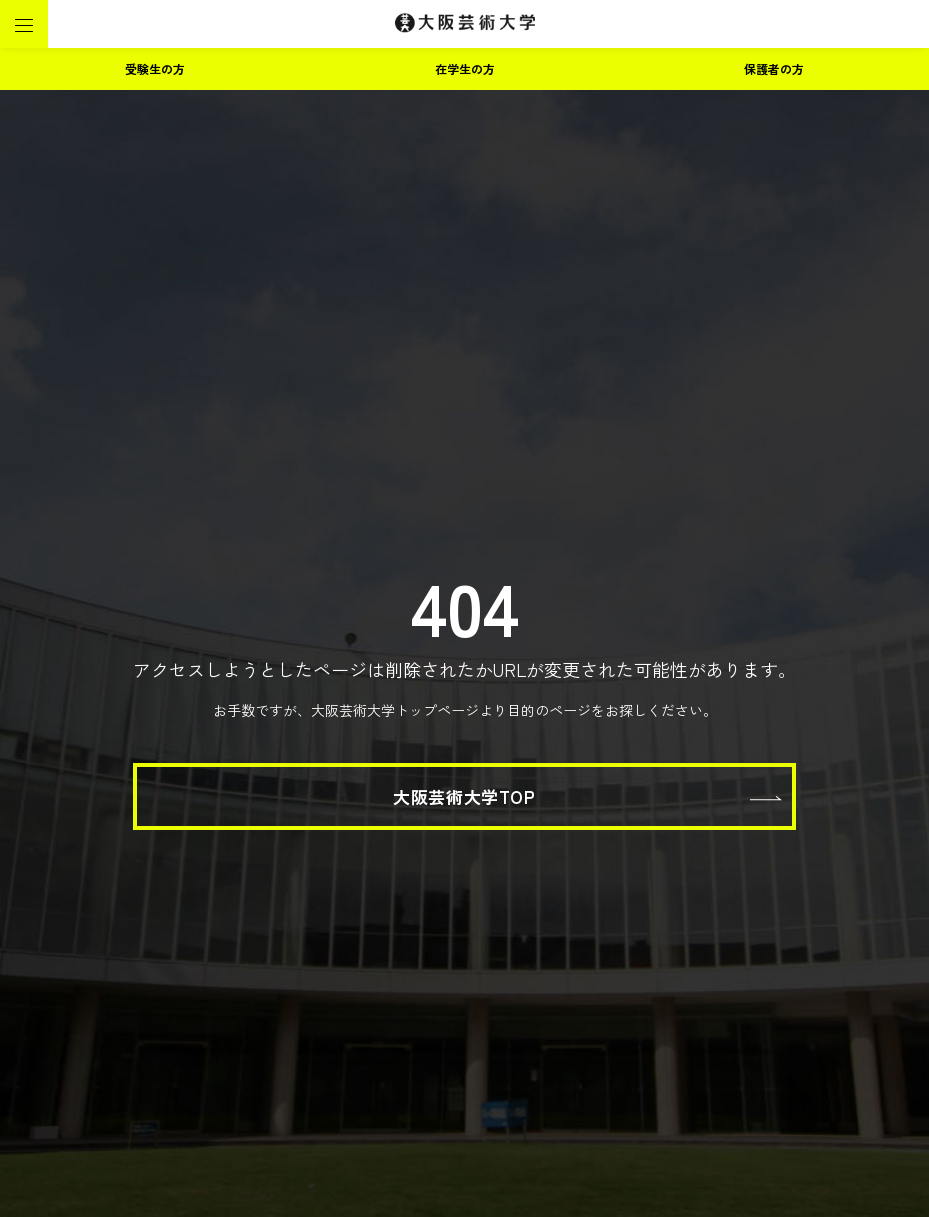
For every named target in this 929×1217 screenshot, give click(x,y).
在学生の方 (465, 68)
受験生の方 (155, 68)
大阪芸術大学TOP (464, 796)
